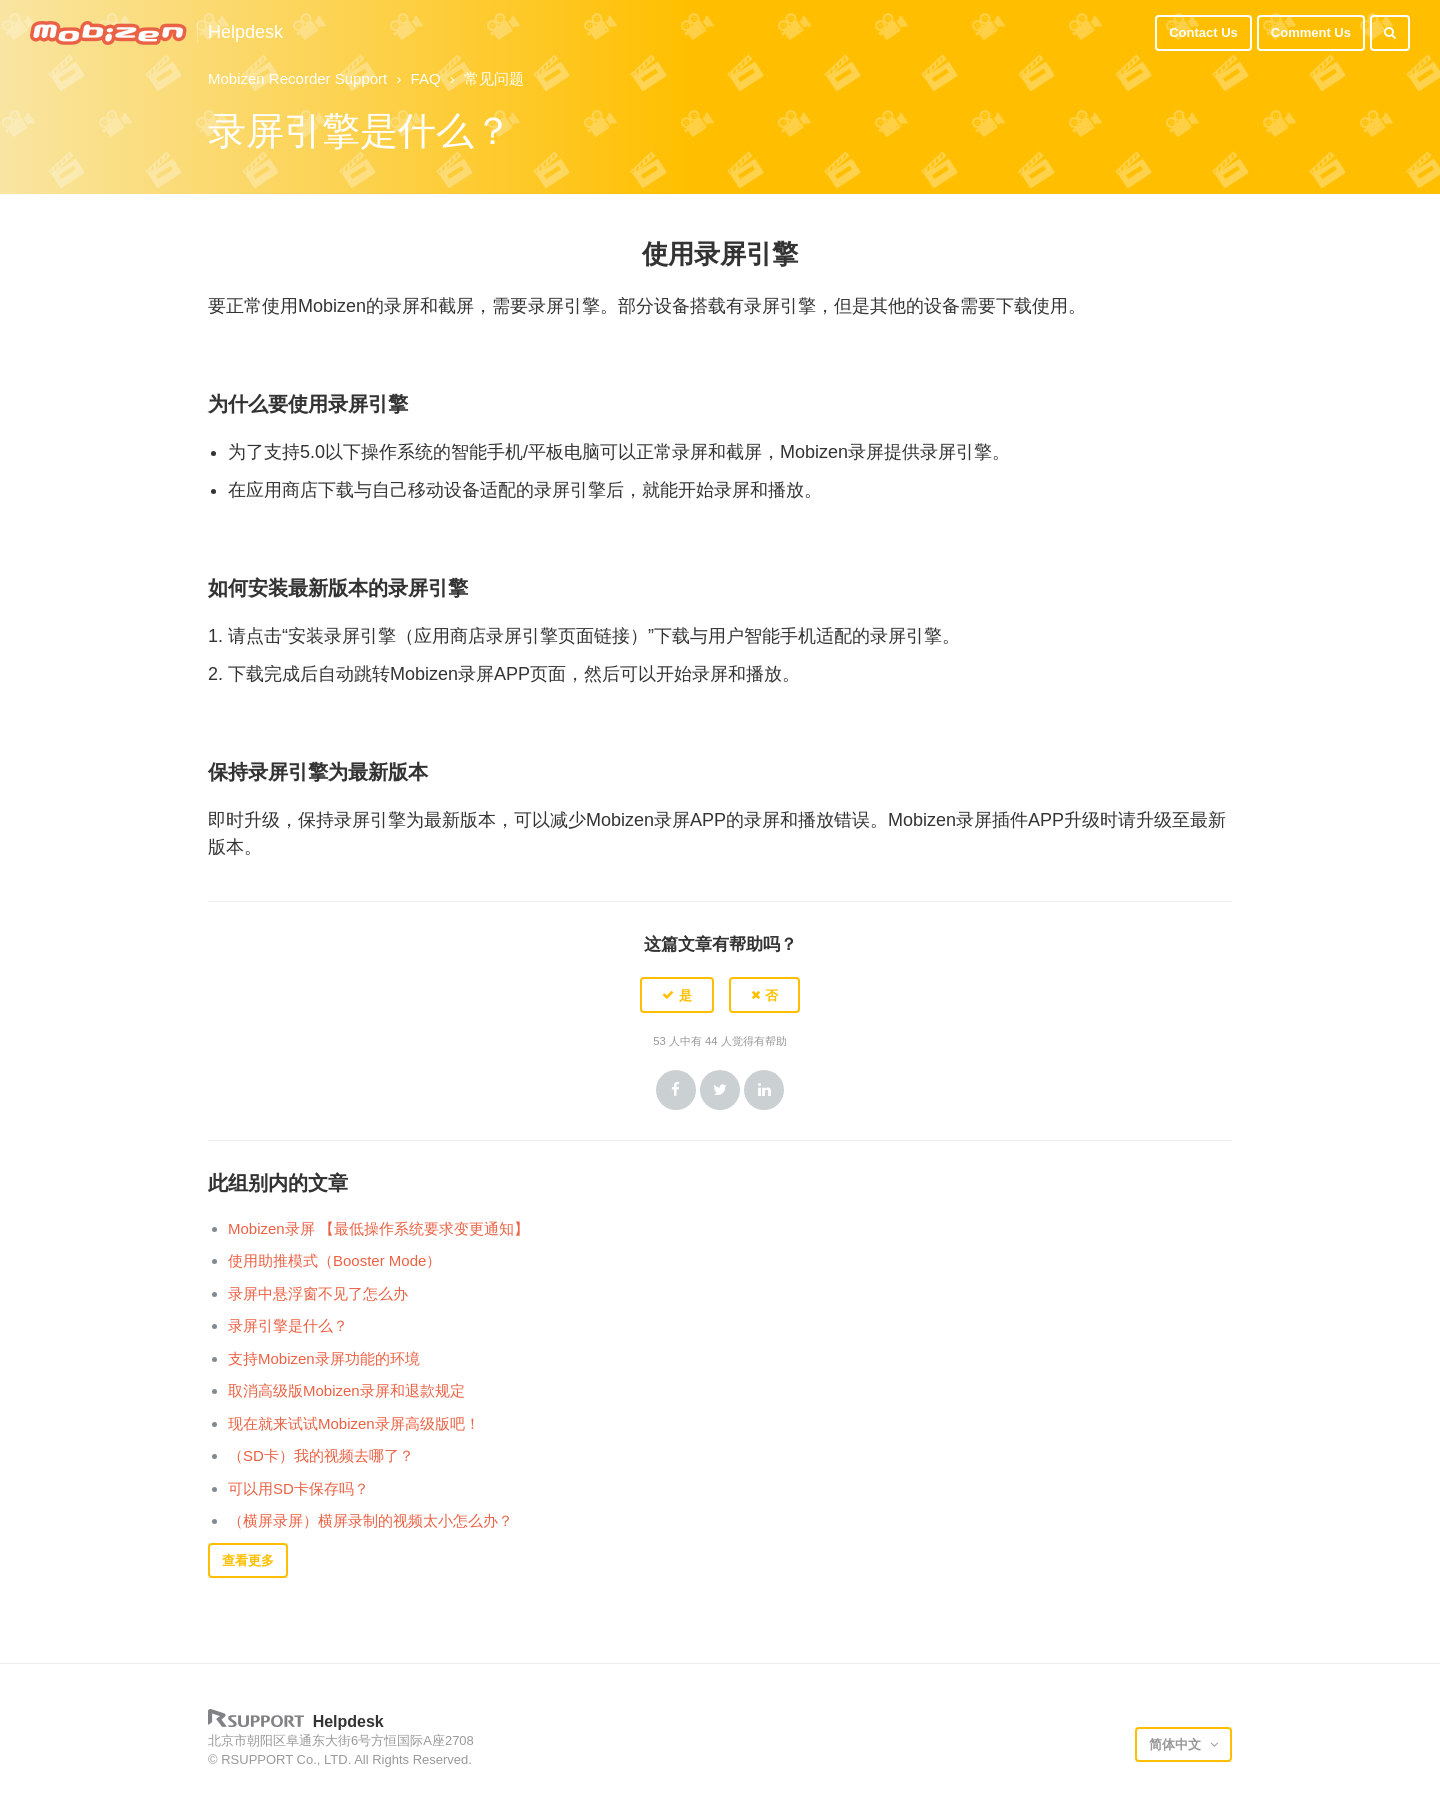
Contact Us (1203, 32)
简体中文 (1177, 1744)
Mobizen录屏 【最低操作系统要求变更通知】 (378, 1228)
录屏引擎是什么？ (288, 1325)
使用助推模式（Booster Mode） (334, 1260)
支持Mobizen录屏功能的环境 (324, 1358)
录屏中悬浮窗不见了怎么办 (318, 1293)
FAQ (426, 78)
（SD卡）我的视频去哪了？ (321, 1455)
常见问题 (494, 78)
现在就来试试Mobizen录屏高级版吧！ (354, 1423)
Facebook (676, 1090)
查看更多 (248, 1560)
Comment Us (1311, 32)
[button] (677, 995)
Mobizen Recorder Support (297, 78)
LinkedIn (764, 1090)
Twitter (720, 1090)
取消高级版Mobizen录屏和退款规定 (346, 1390)
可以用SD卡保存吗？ (298, 1488)
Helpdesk (245, 32)
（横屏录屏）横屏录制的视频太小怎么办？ (370, 1520)
